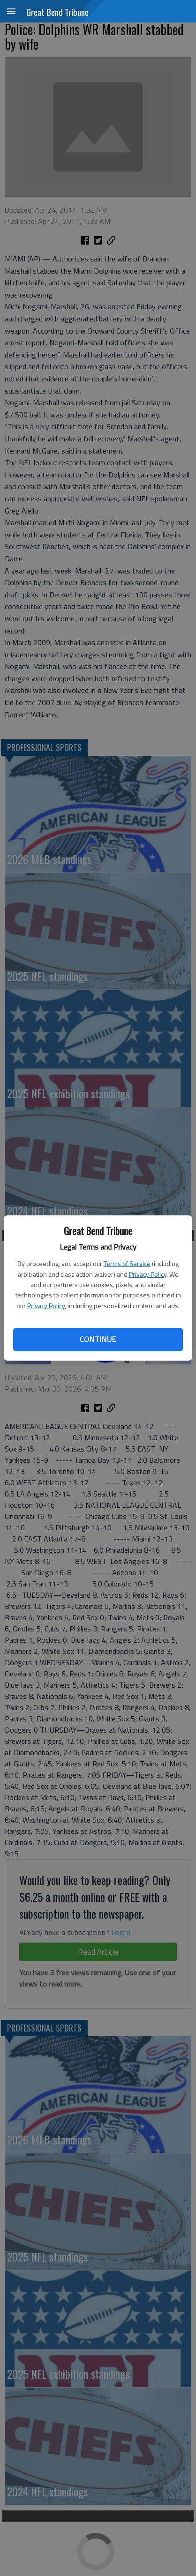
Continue (98, 1339)
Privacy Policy (147, 1274)
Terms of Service (127, 1263)
